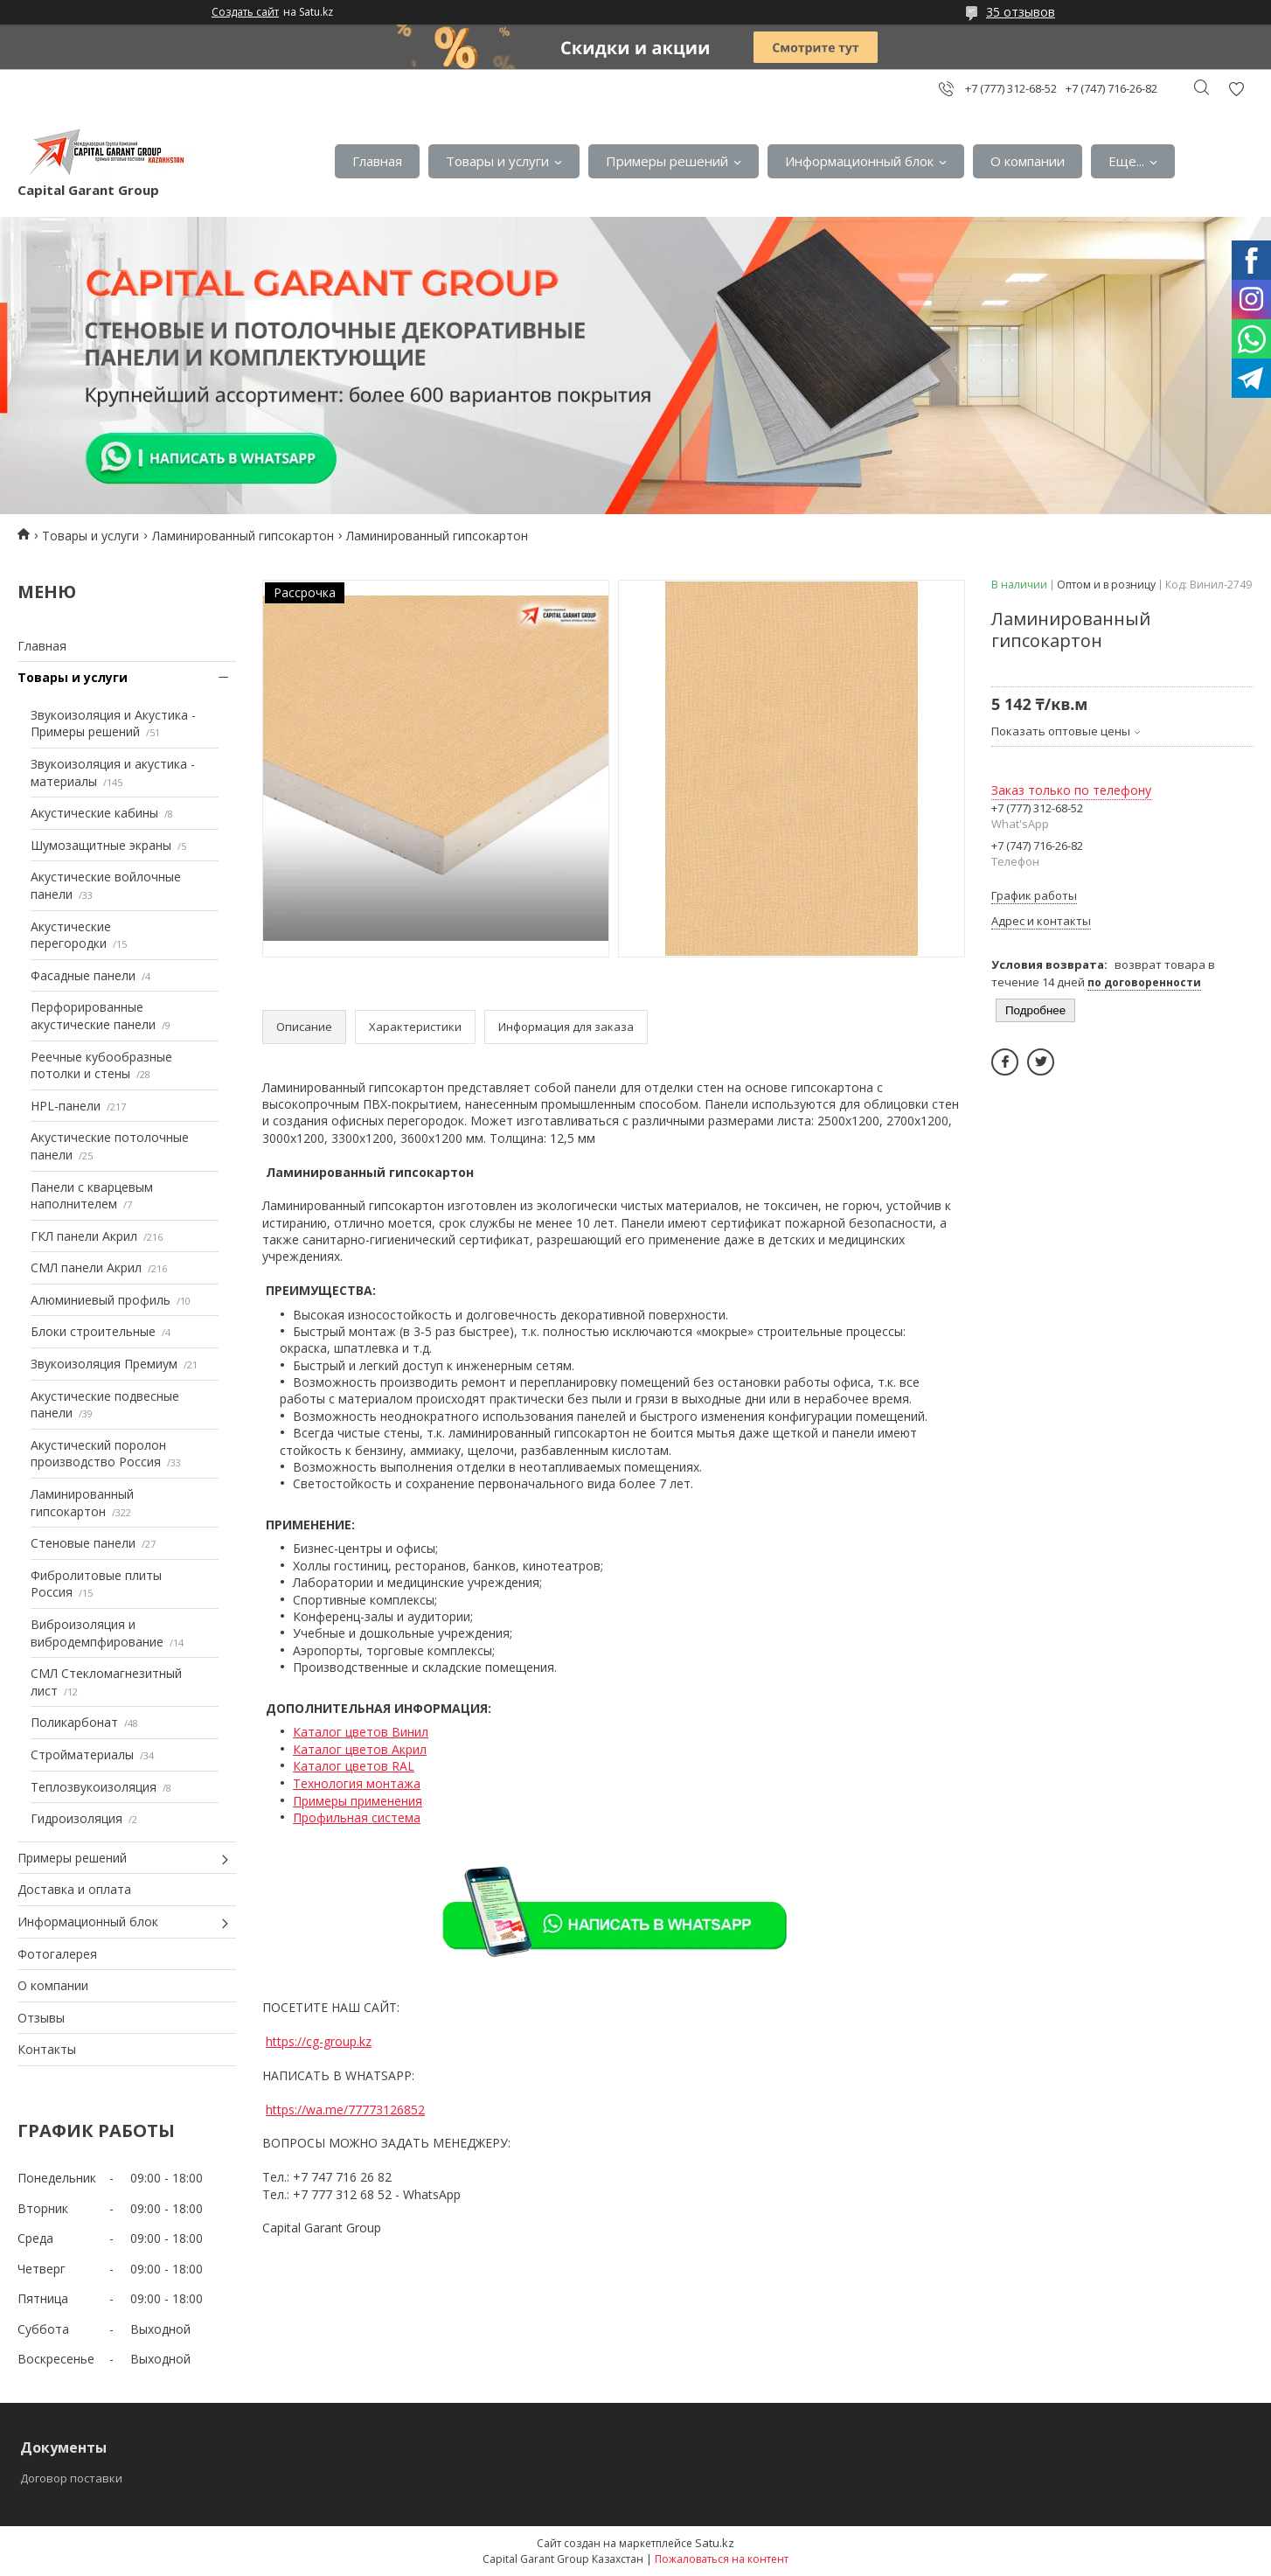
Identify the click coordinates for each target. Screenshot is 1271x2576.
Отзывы (41, 2017)
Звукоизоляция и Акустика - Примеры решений (113, 724)
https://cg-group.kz (319, 2041)
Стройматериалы (82, 1754)
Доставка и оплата (74, 1889)
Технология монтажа (356, 1783)
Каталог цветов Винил (360, 1731)
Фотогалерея (57, 1954)
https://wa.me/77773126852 (345, 2109)
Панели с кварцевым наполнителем (92, 1196)
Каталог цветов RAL (353, 1766)
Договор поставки (71, 2478)
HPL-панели (66, 1105)
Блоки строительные (93, 1331)
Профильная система (356, 1817)
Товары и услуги (497, 161)
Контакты (46, 2049)
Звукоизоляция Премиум (104, 1363)
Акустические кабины (94, 812)
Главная (377, 161)
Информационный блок (859, 161)
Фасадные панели (83, 975)
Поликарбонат (74, 1722)
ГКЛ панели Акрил (84, 1236)
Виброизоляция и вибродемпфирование (97, 1633)
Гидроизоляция (76, 1818)
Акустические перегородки (71, 935)
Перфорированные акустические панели (93, 1016)
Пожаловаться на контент (721, 2559)
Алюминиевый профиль (100, 1299)
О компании (1027, 161)
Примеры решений (667, 161)
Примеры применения (357, 1801)
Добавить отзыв (1236, 88)
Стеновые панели (83, 1543)
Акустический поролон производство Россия (98, 1454)
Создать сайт (245, 12)
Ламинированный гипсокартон (243, 535)
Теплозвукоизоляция (93, 1787)
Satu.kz (714, 2543)
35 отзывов (1020, 11)
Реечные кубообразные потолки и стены (101, 1065)
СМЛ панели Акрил (86, 1267)
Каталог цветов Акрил (360, 1749)
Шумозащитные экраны (101, 845)
